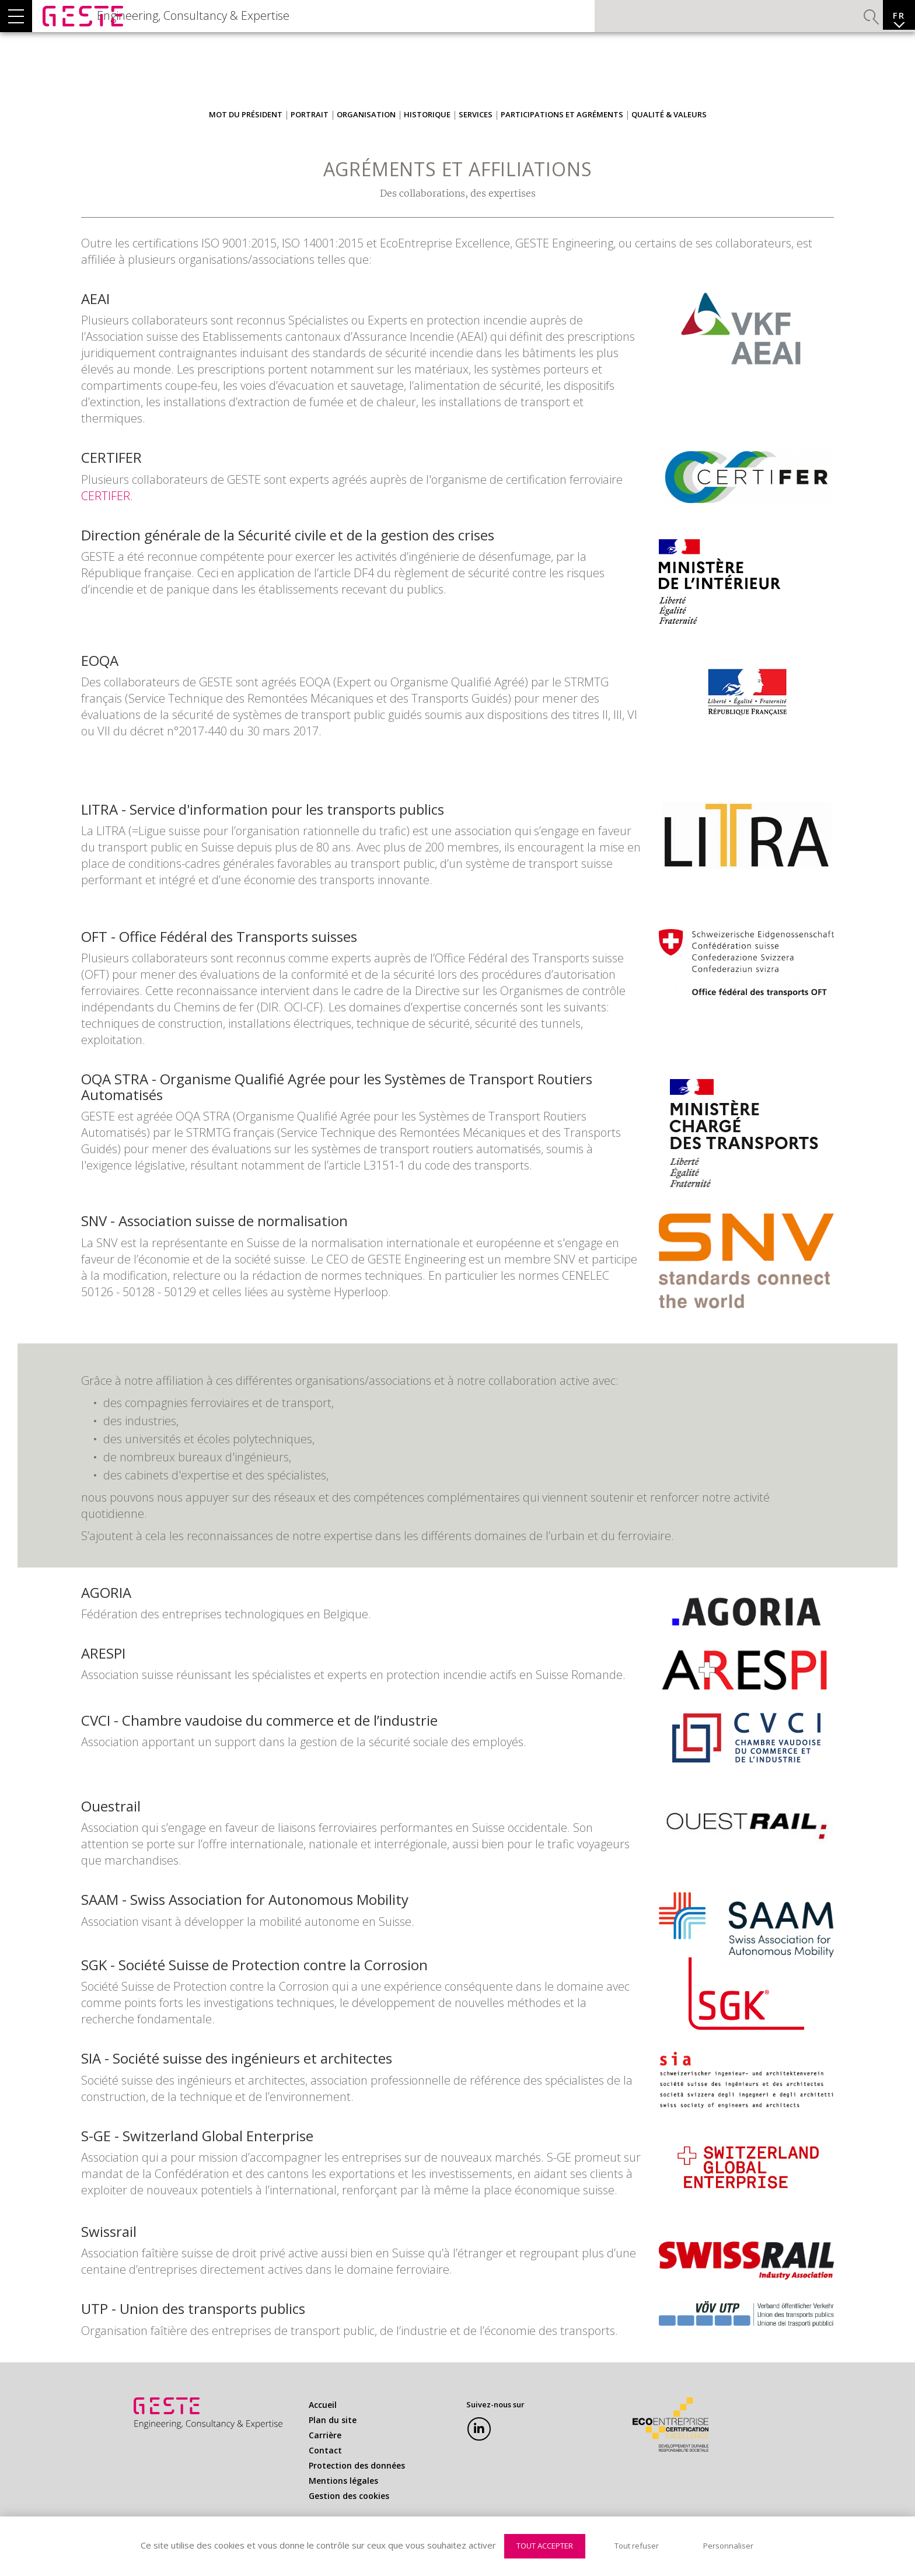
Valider (839, 26)
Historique (427, 137)
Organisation (366, 137)
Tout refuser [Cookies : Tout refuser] (636, 2545)
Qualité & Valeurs (669, 137)
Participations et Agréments (562, 137)
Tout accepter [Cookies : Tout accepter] (544, 2545)
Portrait (310, 137)
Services (476, 137)
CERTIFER (105, 519)
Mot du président (245, 137)
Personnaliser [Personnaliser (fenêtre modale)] (728, 2545)
